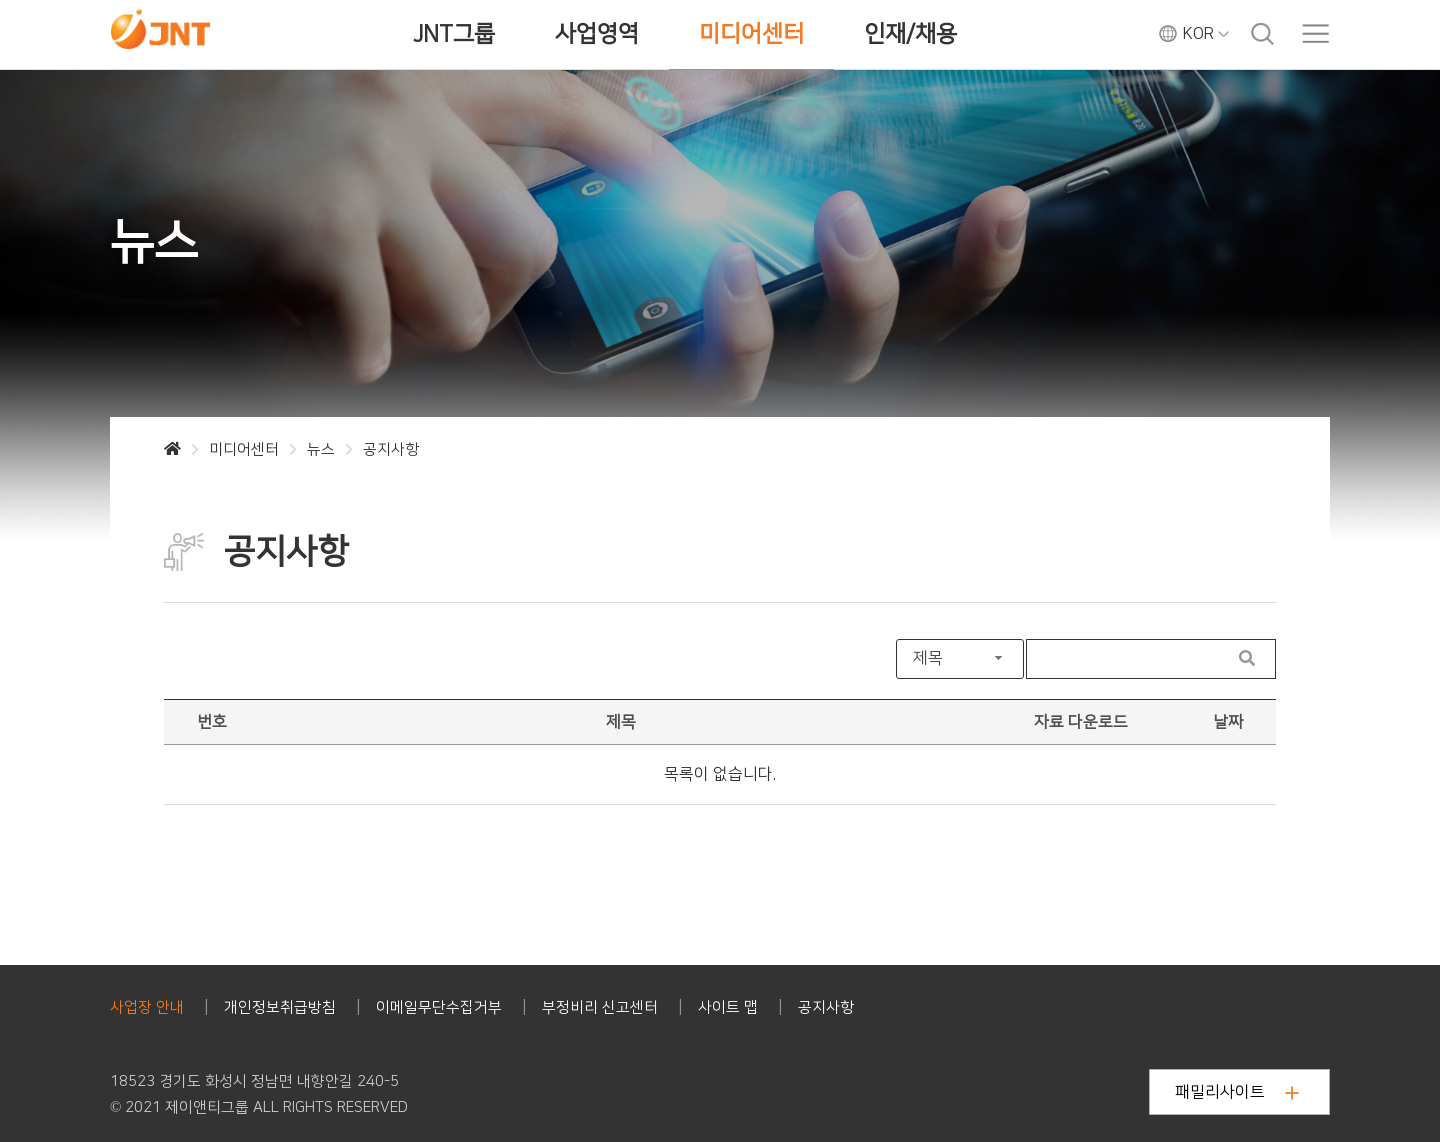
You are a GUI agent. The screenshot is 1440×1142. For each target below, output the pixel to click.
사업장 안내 (147, 1007)
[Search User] (1123, 659)
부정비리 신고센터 (600, 1007)
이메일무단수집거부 (439, 1007)
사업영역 (597, 34)
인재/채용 (910, 34)
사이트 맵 (728, 1007)
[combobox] (960, 659)
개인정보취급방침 (280, 1007)
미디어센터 (751, 34)
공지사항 (826, 1007)
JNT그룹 (454, 34)
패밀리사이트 (1237, 1092)
